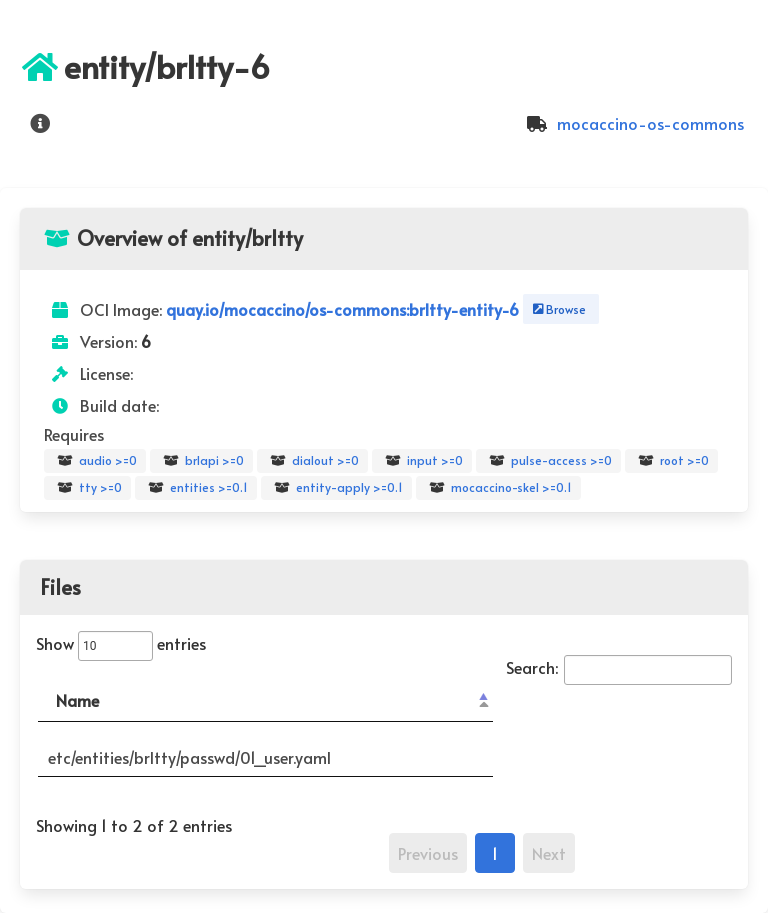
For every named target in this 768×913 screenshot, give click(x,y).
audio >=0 (95, 461)
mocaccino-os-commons (632, 123)
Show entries (121, 643)
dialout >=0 (312, 461)
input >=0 (422, 461)
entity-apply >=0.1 (336, 488)
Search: (619, 667)
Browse (557, 309)
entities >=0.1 (196, 488)
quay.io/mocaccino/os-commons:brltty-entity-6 (344, 309)
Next (549, 853)
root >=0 (671, 461)
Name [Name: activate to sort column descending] (77, 700)
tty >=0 (87, 488)
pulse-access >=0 (548, 461)
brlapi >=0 (201, 461)
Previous (428, 853)
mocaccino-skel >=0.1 (498, 488)
